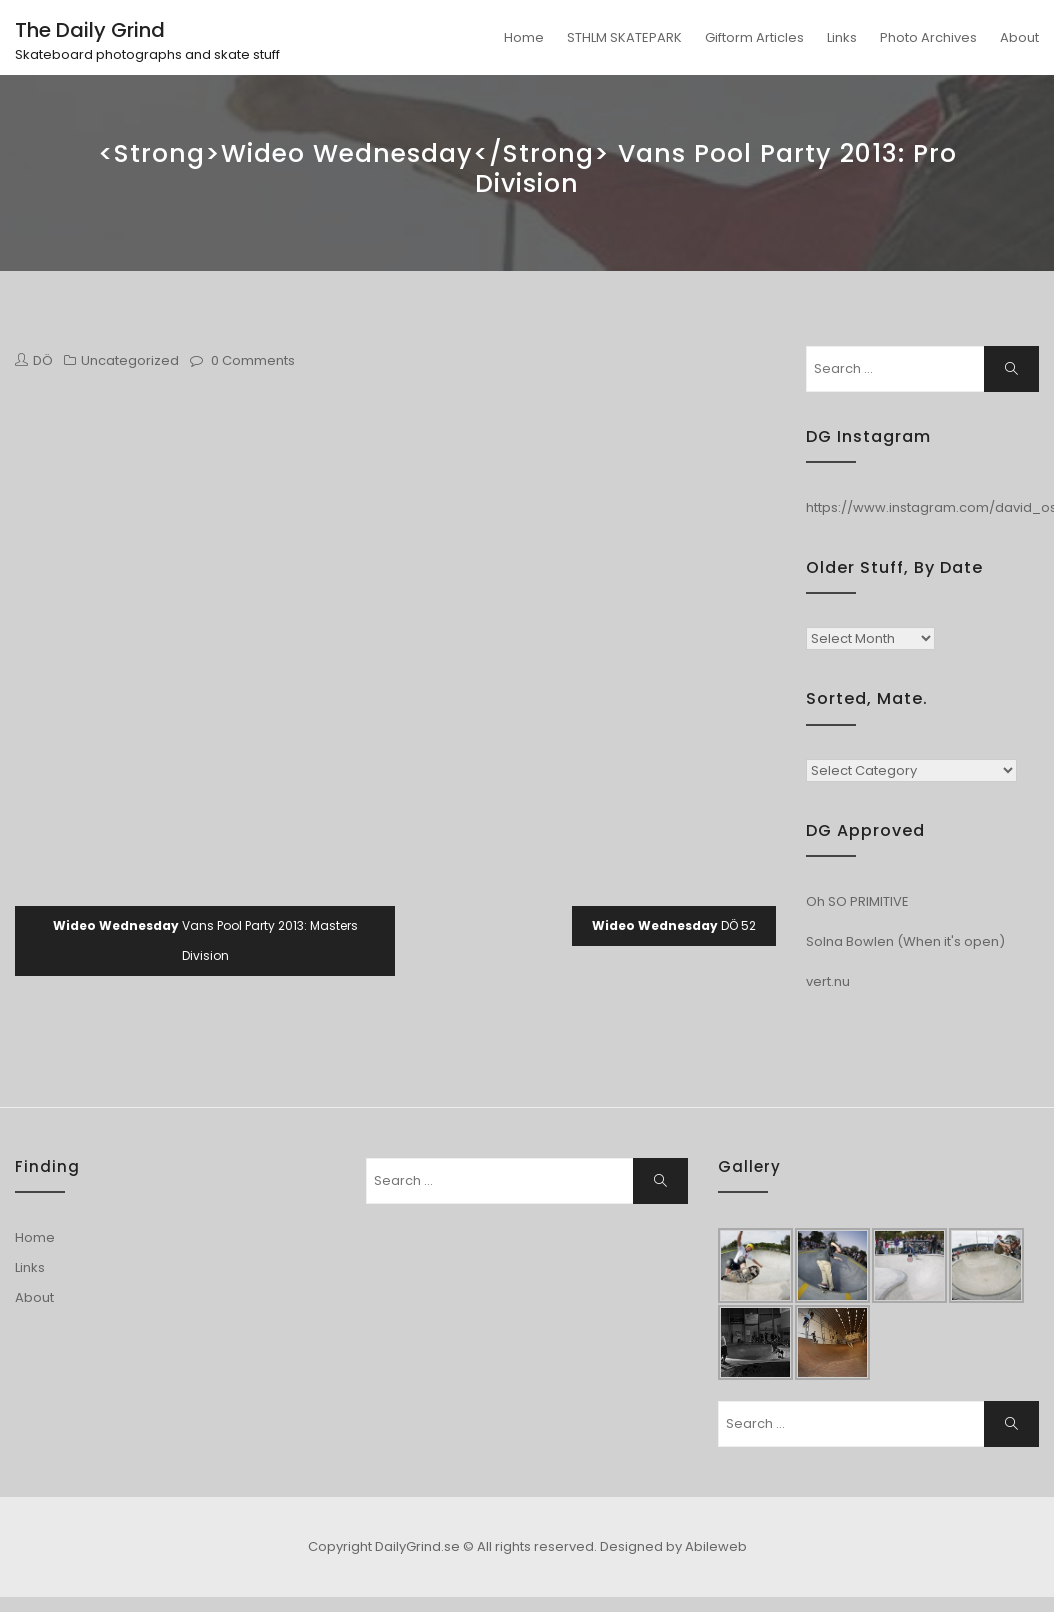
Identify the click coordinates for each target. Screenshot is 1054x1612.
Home (524, 37)
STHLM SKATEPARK (624, 37)
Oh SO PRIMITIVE (857, 901)
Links (842, 37)
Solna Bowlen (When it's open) (905, 941)
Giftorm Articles (754, 37)
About (1019, 37)
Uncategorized (130, 360)
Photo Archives (928, 37)
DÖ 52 (674, 925)
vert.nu (828, 981)
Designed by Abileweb (673, 1546)
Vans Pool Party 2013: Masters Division (205, 940)
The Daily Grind (90, 30)
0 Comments (253, 360)
